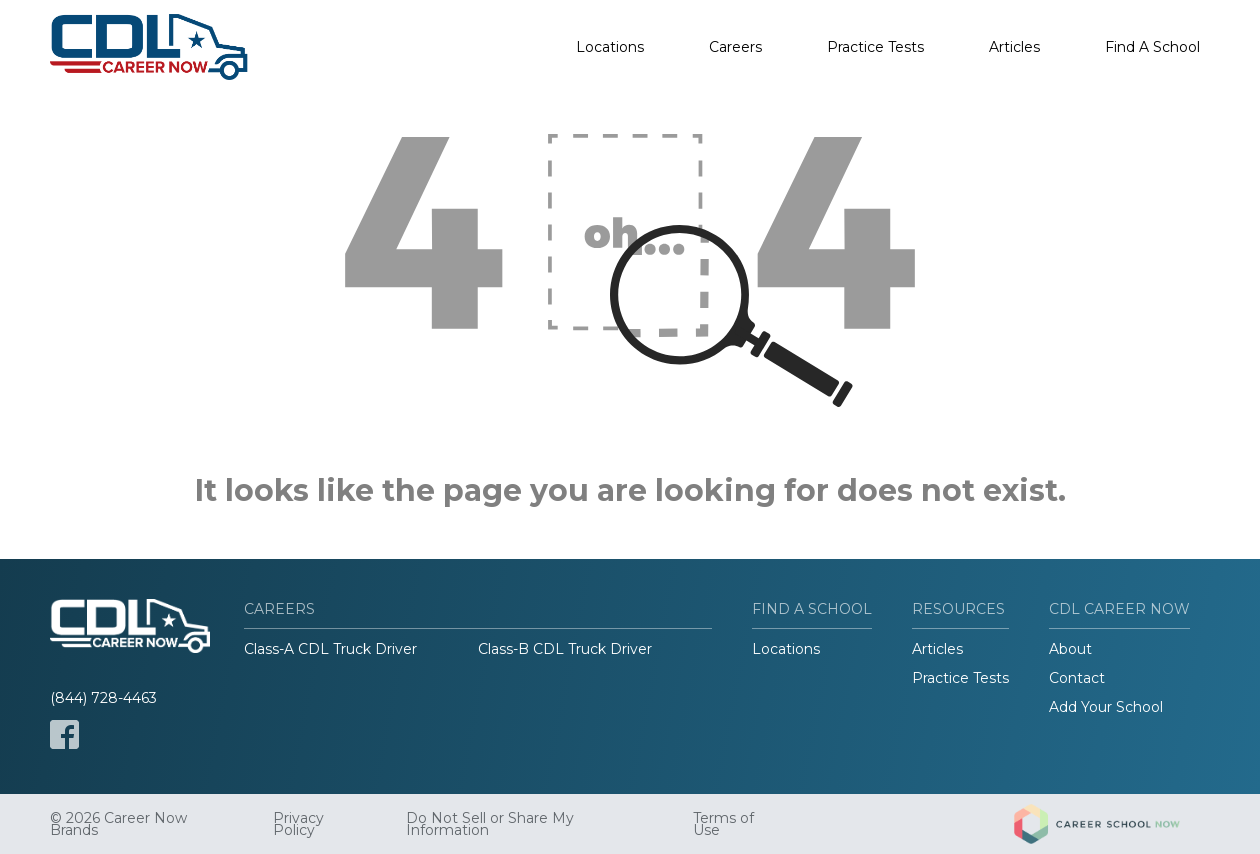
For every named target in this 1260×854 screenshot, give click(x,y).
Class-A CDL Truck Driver (330, 649)
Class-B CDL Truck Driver (565, 649)
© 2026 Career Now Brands (118, 824)
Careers (735, 47)
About (1070, 649)
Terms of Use (723, 824)
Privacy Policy (298, 824)
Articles (1014, 47)
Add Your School (1106, 707)
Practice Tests (875, 47)
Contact (1077, 678)
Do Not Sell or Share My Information (490, 824)
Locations (610, 47)
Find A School (1152, 47)
